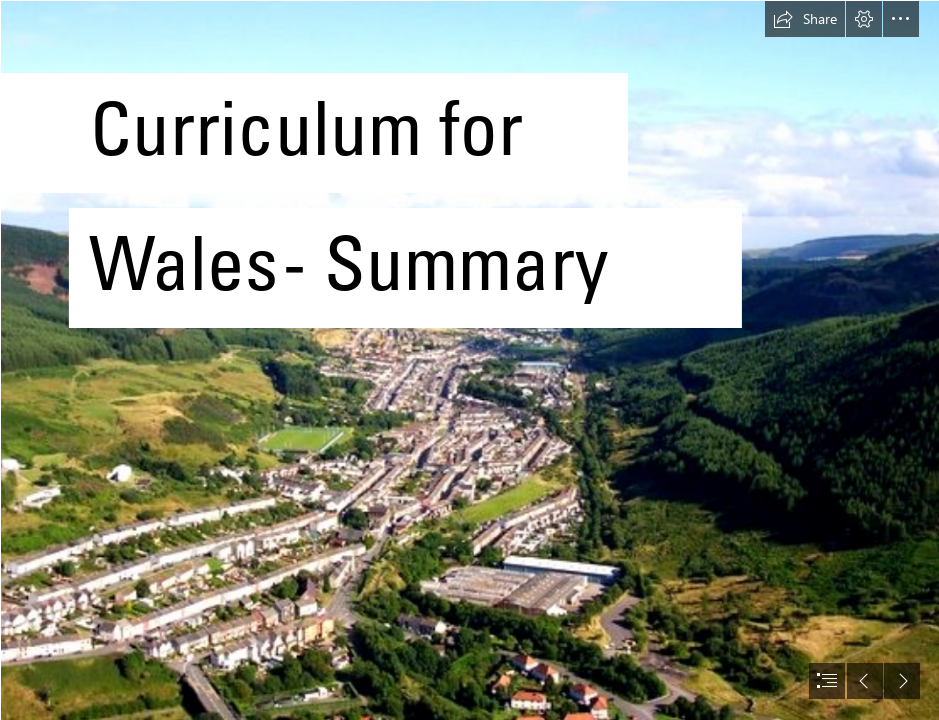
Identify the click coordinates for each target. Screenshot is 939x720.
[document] (469, 360)
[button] (805, 19)
